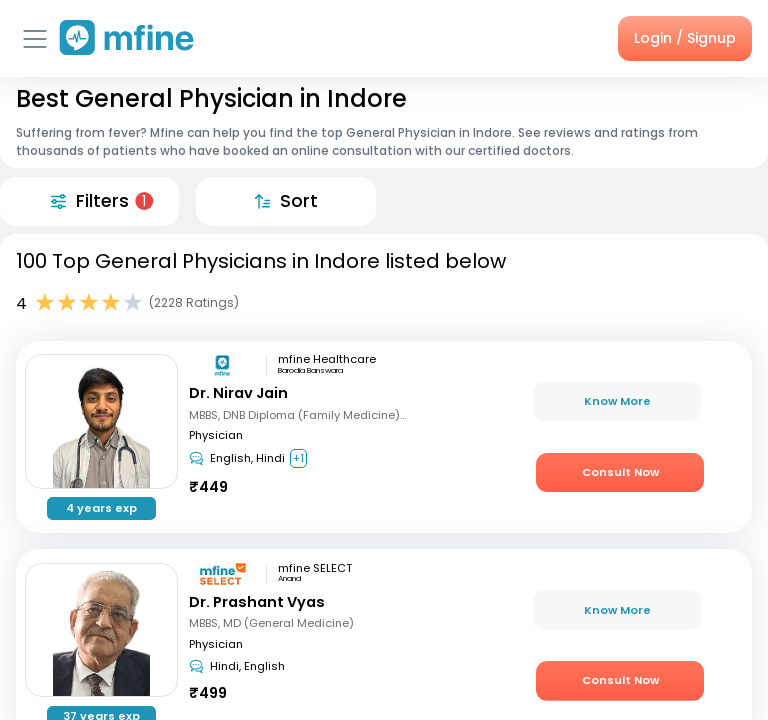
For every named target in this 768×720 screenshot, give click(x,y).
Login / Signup (685, 38)
